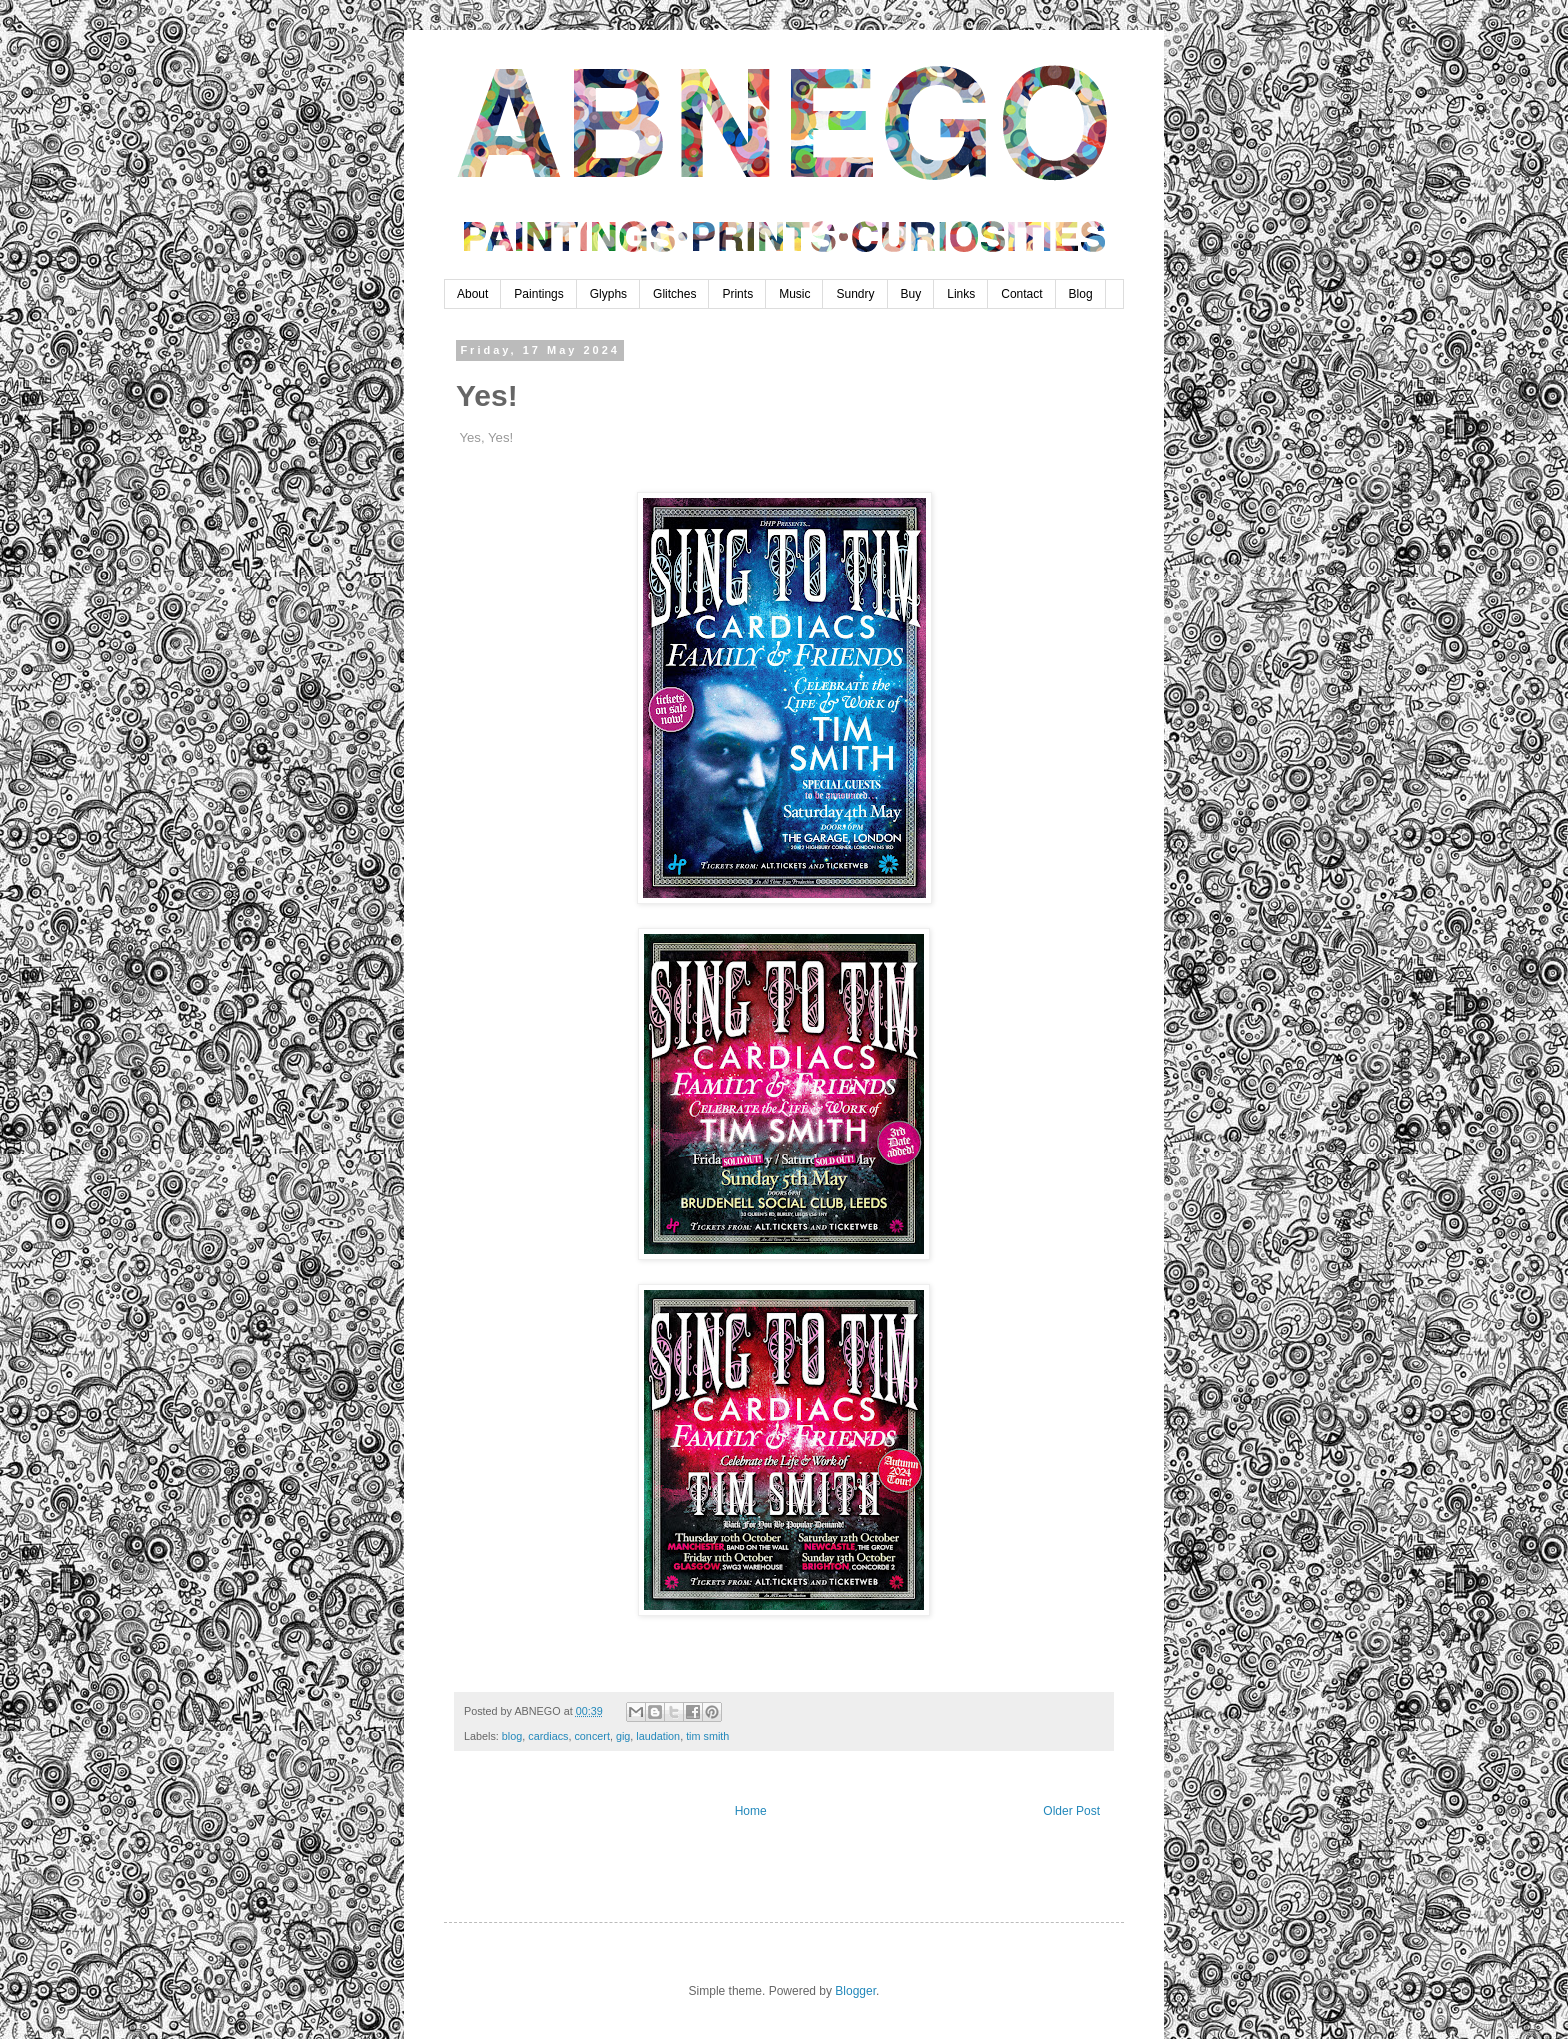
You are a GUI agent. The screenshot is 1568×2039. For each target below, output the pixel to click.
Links (961, 294)
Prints (737, 294)
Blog (1081, 294)
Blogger (855, 1991)
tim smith (707, 1736)
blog (512, 1736)
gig (623, 1736)
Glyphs (608, 294)
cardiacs (548, 1736)
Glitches (674, 294)
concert (591, 1736)
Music (794, 294)
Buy (911, 294)
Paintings (538, 294)
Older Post (1071, 1811)
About (472, 294)
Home (751, 1811)
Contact (1021, 294)
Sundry (855, 294)
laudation (658, 1736)
